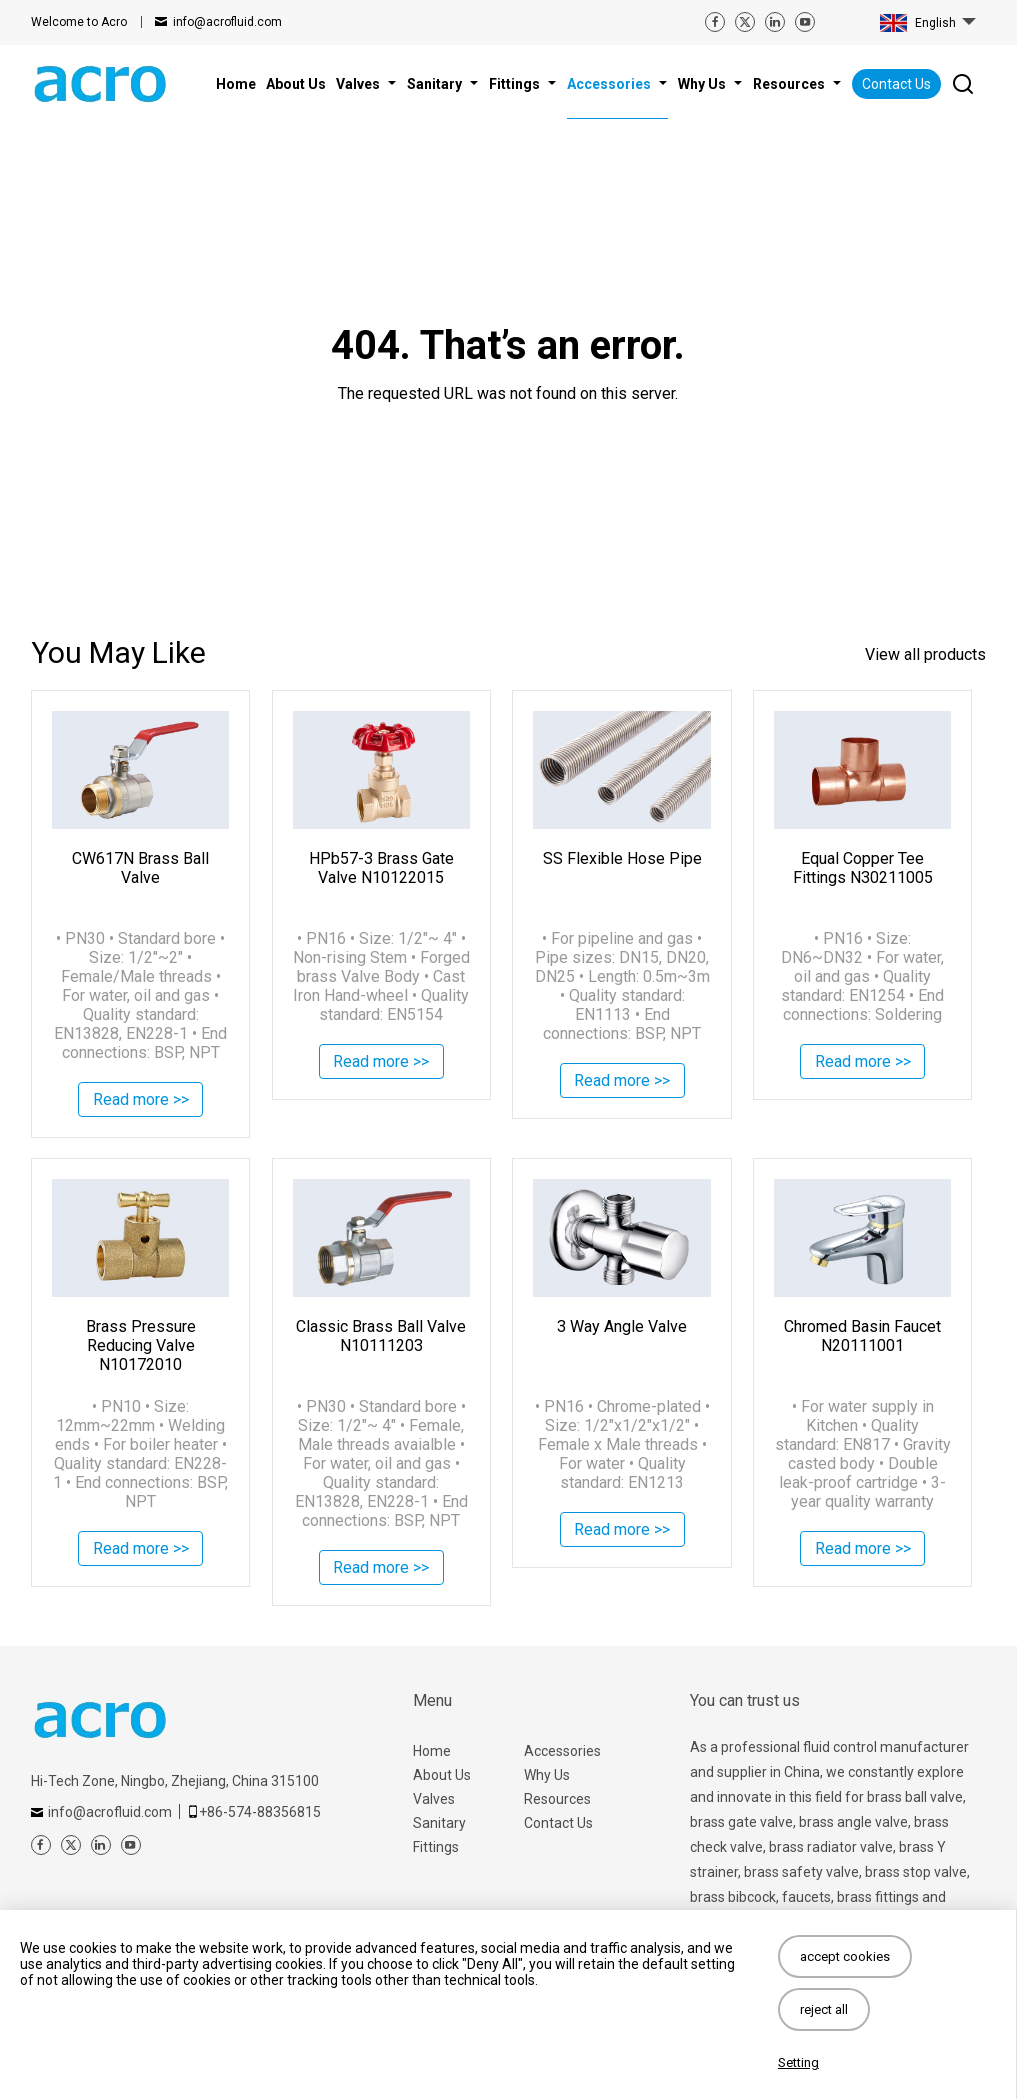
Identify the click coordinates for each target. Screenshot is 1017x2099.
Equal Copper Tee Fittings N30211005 (863, 868)
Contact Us (896, 84)
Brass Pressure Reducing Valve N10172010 (141, 1345)
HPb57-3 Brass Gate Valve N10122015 (381, 868)
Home (432, 1751)
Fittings (436, 1847)
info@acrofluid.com (227, 22)
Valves (434, 1799)
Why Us (547, 1775)
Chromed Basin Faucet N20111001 (862, 1336)
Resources (557, 1799)
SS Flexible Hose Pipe (622, 858)
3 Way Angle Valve (622, 1326)
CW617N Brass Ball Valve (140, 868)
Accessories (562, 1751)
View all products (925, 654)
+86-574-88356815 (260, 1812)
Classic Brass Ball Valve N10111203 (381, 1336)
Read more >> (141, 1101)
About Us (442, 1775)
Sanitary (439, 1823)
